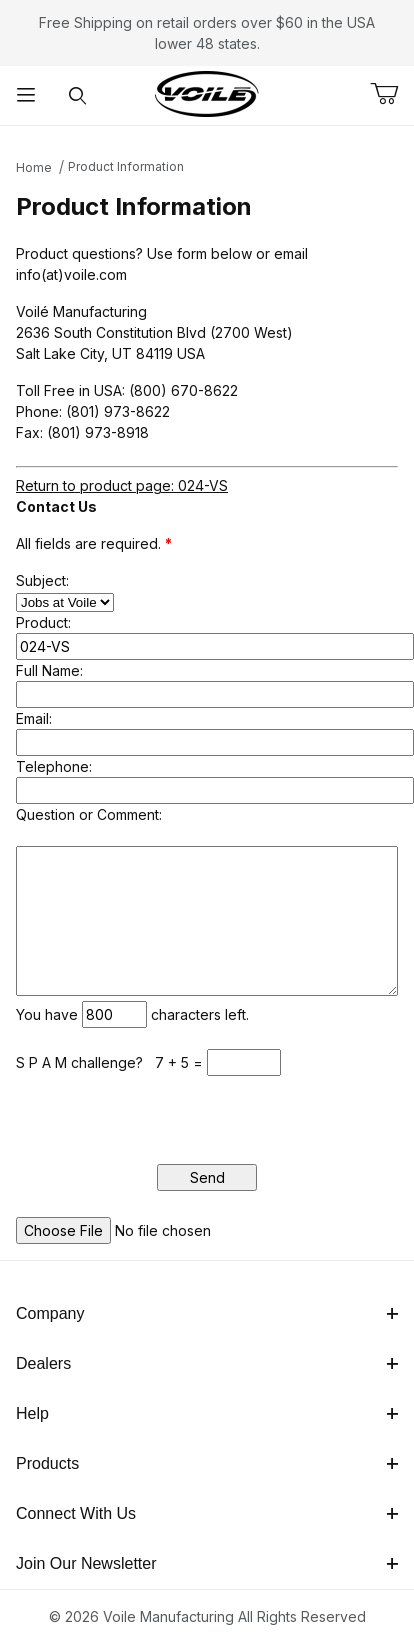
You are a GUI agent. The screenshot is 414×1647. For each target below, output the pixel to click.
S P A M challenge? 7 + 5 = (111, 1062)
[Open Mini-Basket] (392, 94)
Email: (34, 718)
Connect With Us (207, 1513)
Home (34, 167)
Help (207, 1413)
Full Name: (49, 670)
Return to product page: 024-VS (122, 485)
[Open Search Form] (78, 95)
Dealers (207, 1363)
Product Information (126, 166)
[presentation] (168, 1115)
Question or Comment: (89, 814)
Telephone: (54, 766)
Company (207, 1313)
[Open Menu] (26, 95)
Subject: (42, 580)
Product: (43, 622)
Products (207, 1463)
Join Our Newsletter (207, 1563)
